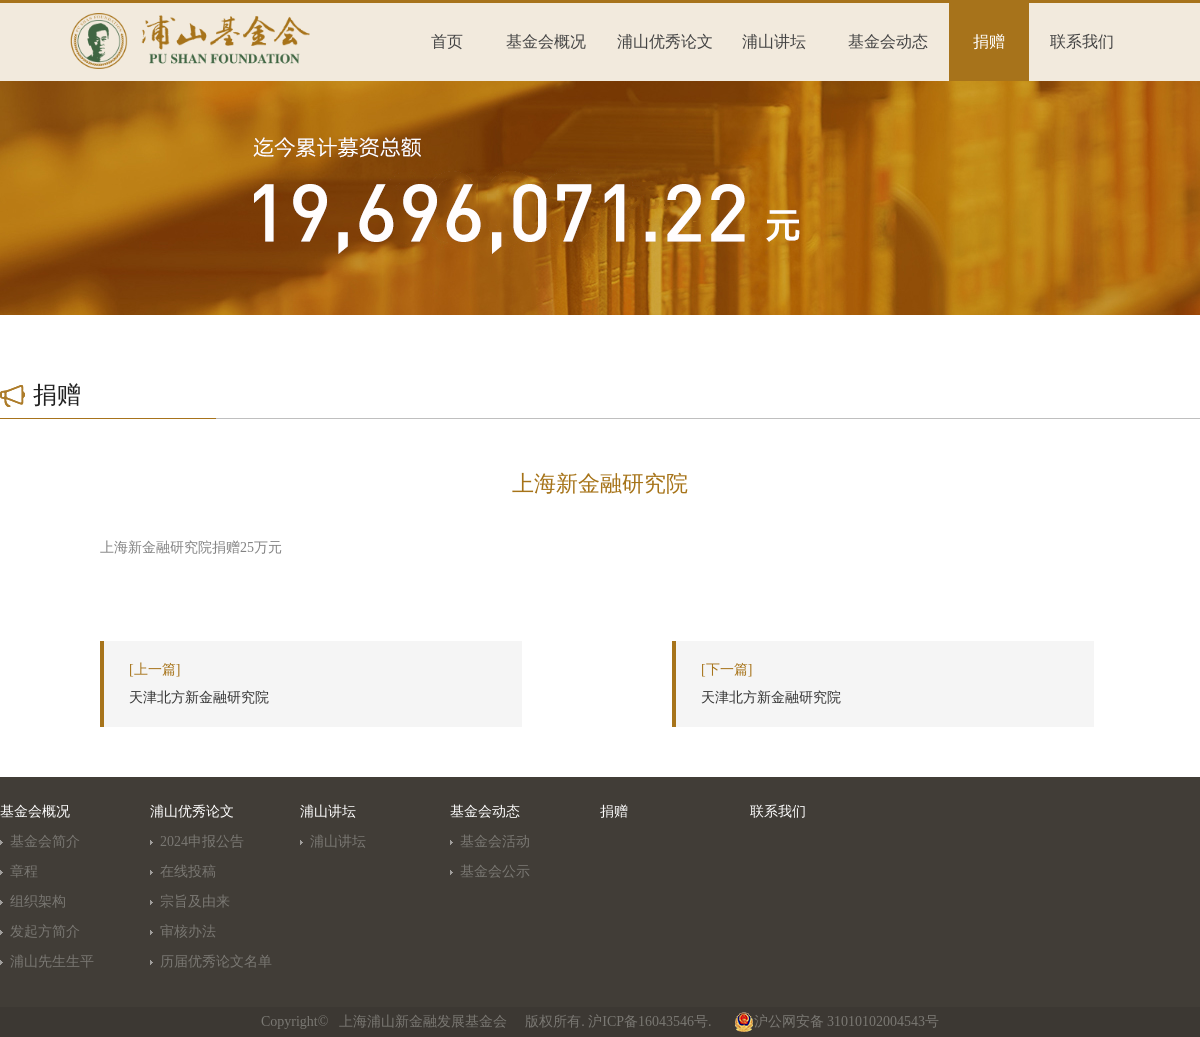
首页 (447, 41)
